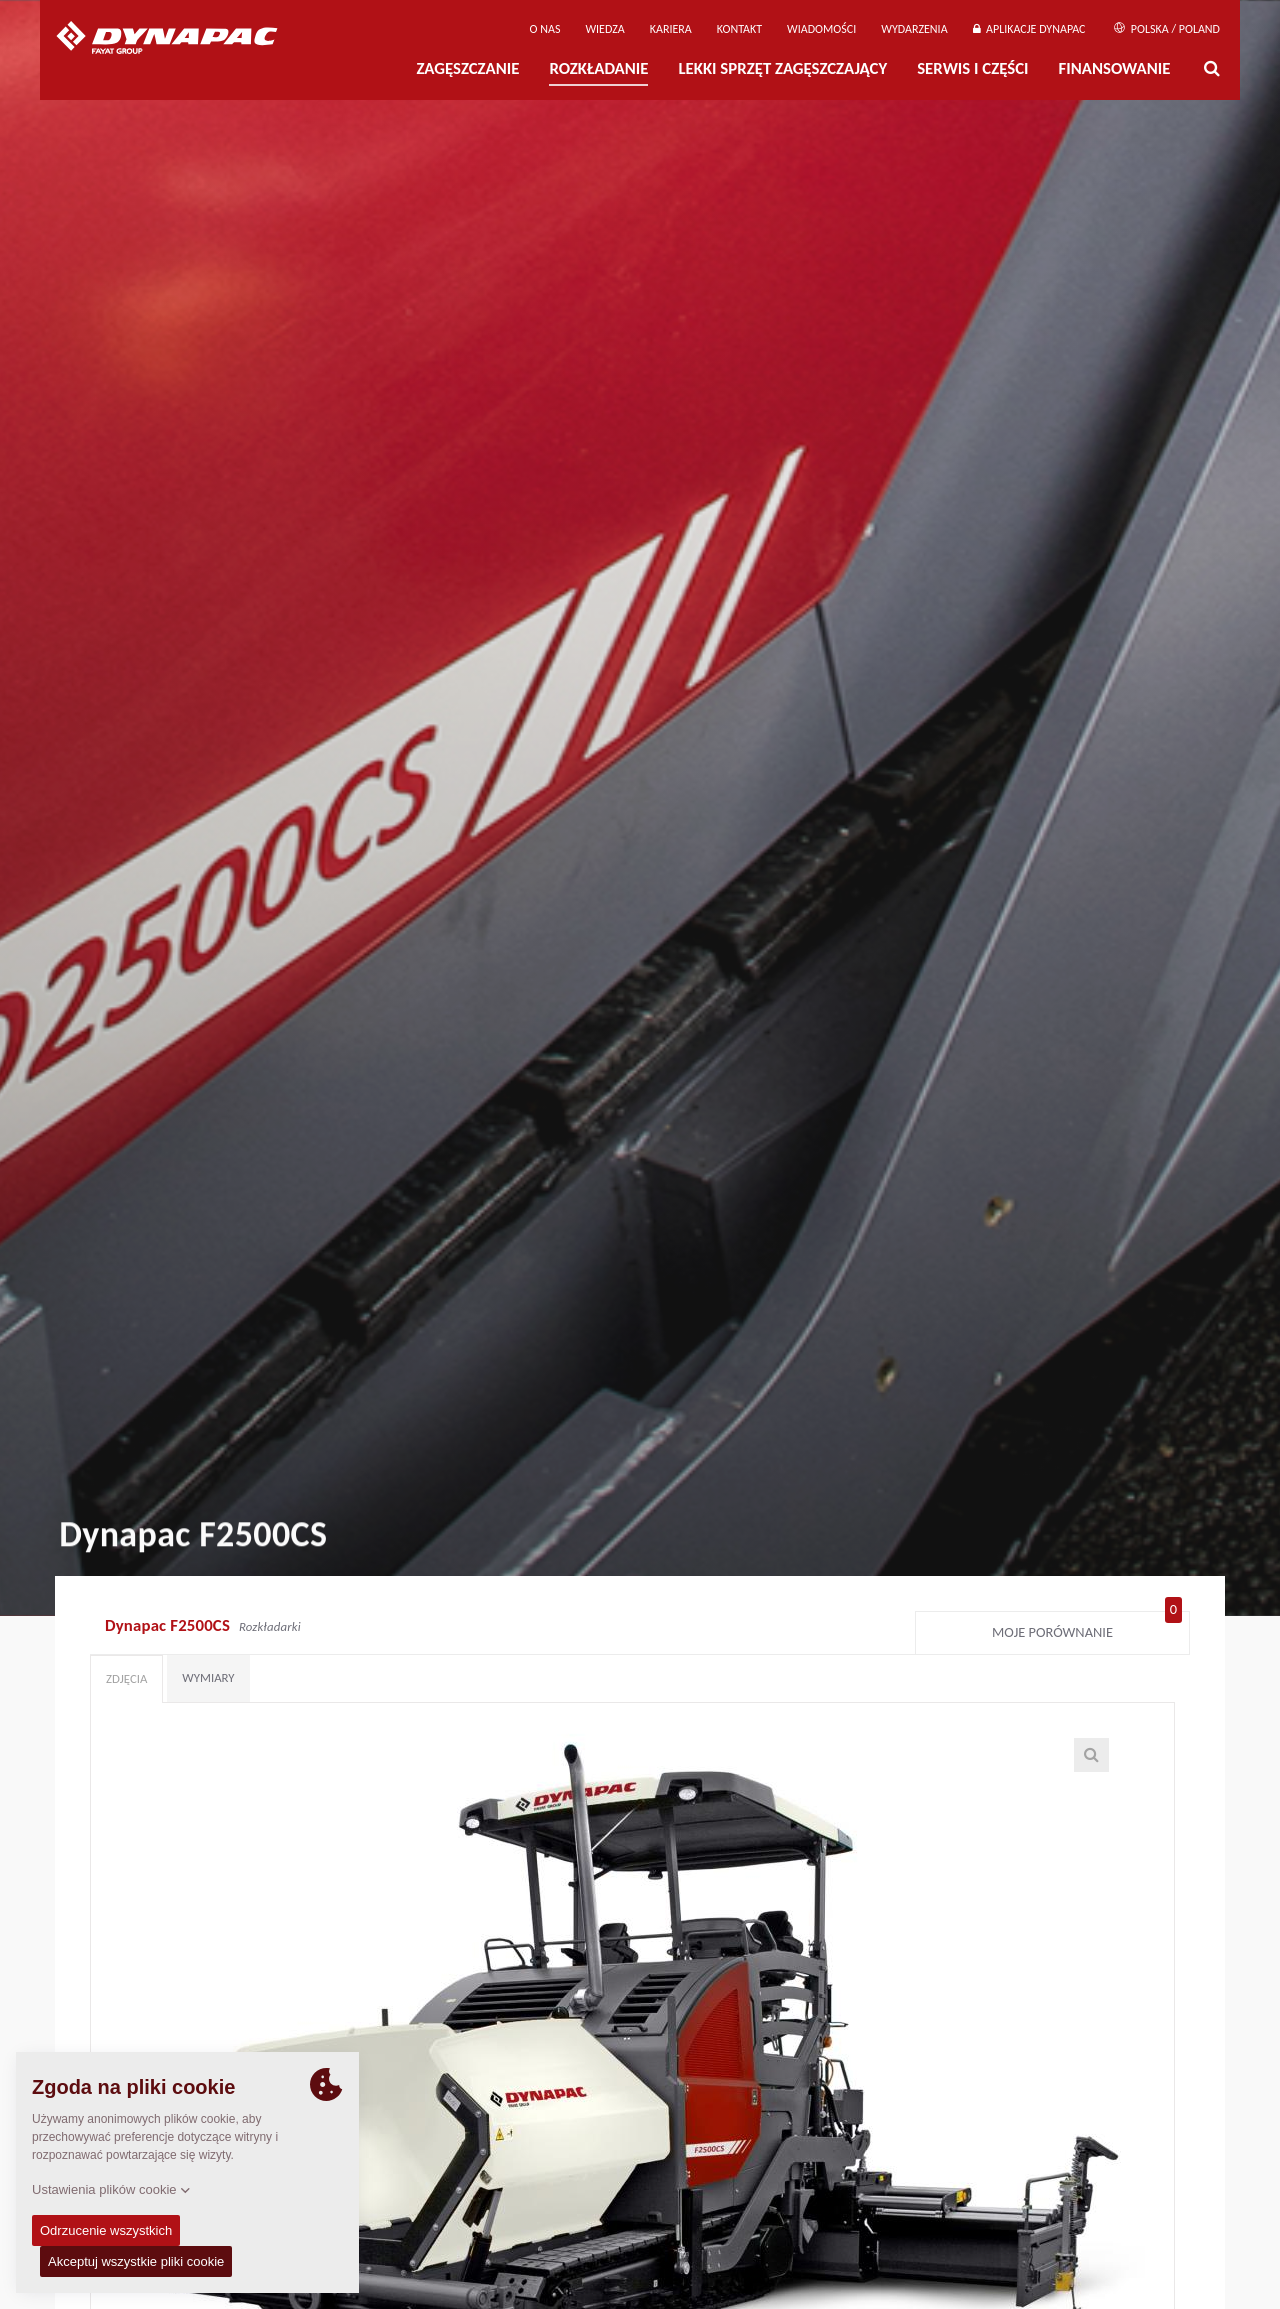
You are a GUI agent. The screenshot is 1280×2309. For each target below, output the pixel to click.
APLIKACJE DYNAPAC (1029, 29)
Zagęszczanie (467, 68)
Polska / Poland (1167, 29)
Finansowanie (1115, 68)
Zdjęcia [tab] (126, 1678)
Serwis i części (972, 68)
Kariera (671, 29)
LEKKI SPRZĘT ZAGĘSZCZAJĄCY (782, 68)
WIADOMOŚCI (821, 29)
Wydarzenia (914, 29)
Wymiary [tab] (208, 1677)
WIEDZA (604, 29)
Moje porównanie (1087, 1628)
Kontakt (739, 29)
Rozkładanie (598, 68)
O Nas (545, 29)
